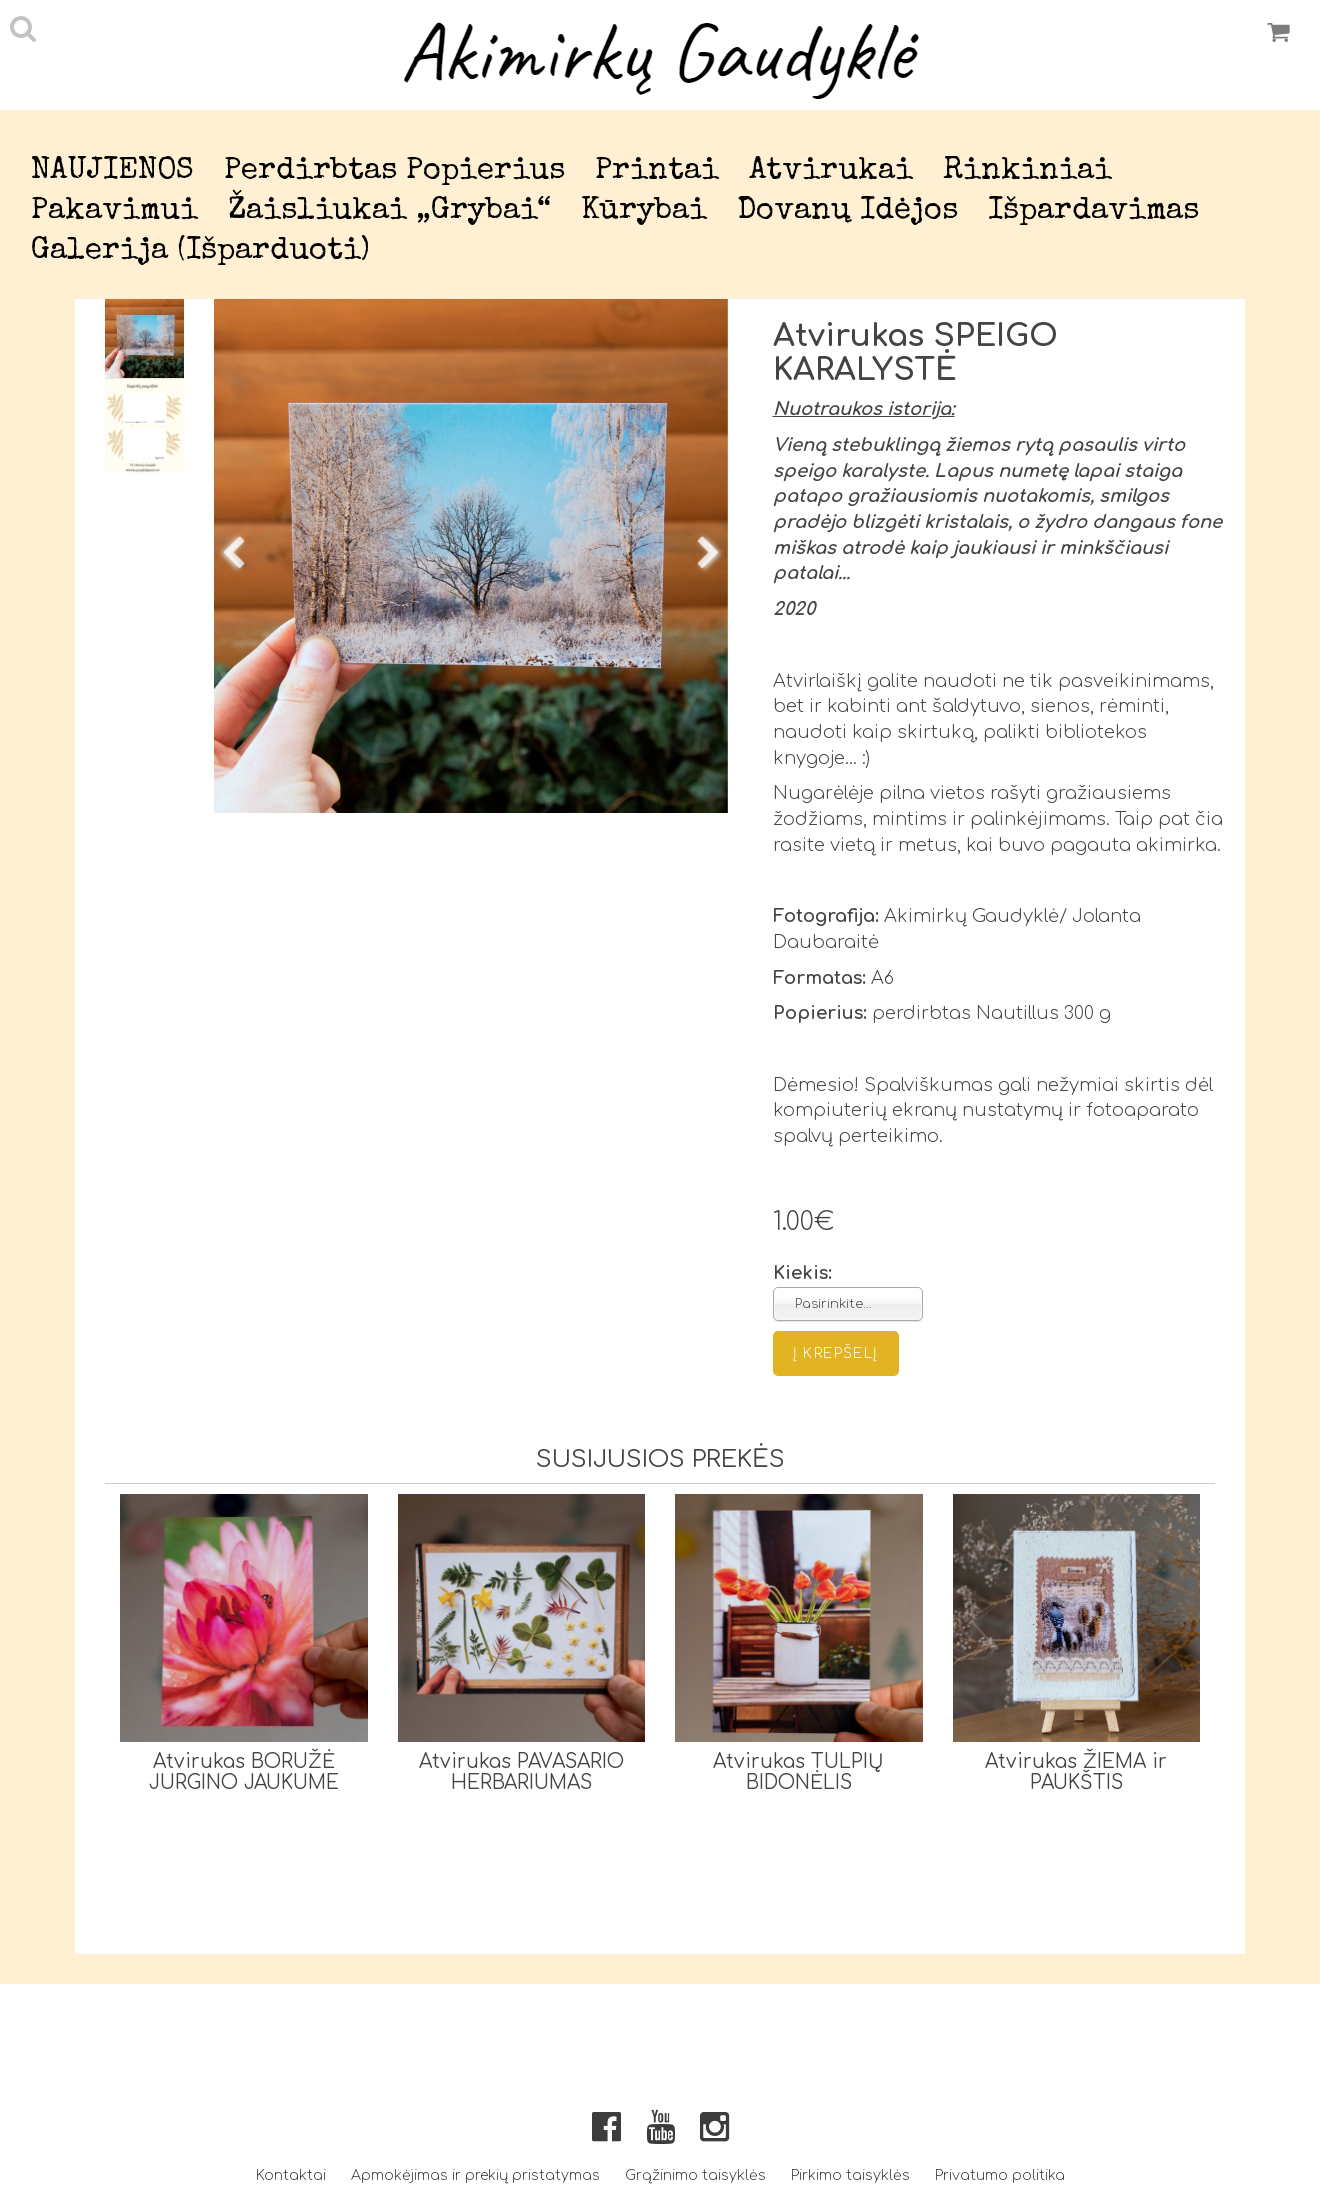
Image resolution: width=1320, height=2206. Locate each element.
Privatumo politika (1000, 2175)
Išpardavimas (1093, 211)
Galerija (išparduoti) (200, 251)
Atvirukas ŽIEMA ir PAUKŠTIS (1076, 1772)
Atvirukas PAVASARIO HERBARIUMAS (521, 1772)
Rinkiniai (1027, 171)
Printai (657, 171)
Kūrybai (644, 211)
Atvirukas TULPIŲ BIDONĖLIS (798, 1772)
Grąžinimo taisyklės (695, 2175)
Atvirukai (831, 171)
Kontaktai (291, 2175)
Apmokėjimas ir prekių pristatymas (475, 2175)
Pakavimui (114, 211)
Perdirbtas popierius (394, 171)
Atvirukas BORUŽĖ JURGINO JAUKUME (244, 1772)
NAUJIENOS (112, 171)
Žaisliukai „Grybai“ (389, 211)
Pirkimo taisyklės (850, 2175)
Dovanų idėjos (847, 211)
